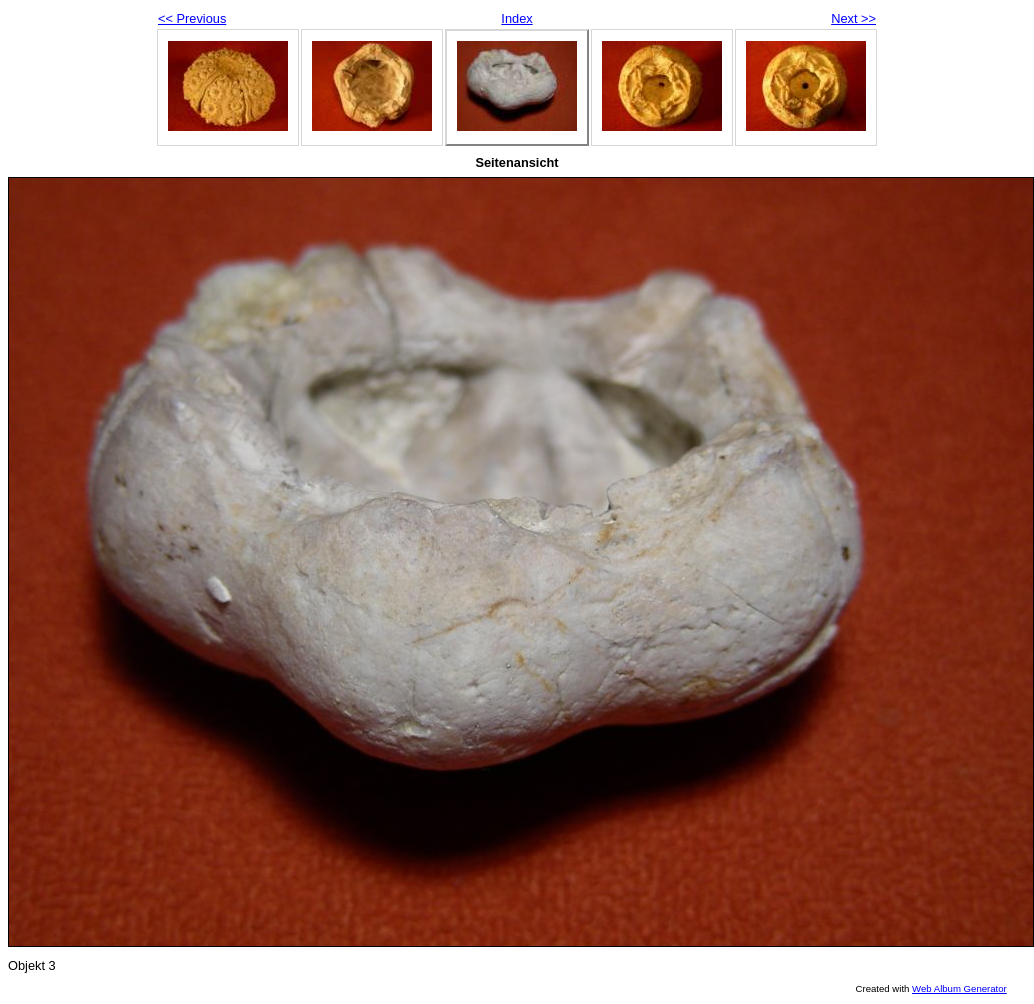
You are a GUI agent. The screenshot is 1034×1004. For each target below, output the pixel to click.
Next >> (853, 18)
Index (516, 18)
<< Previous (192, 18)
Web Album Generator (959, 988)
